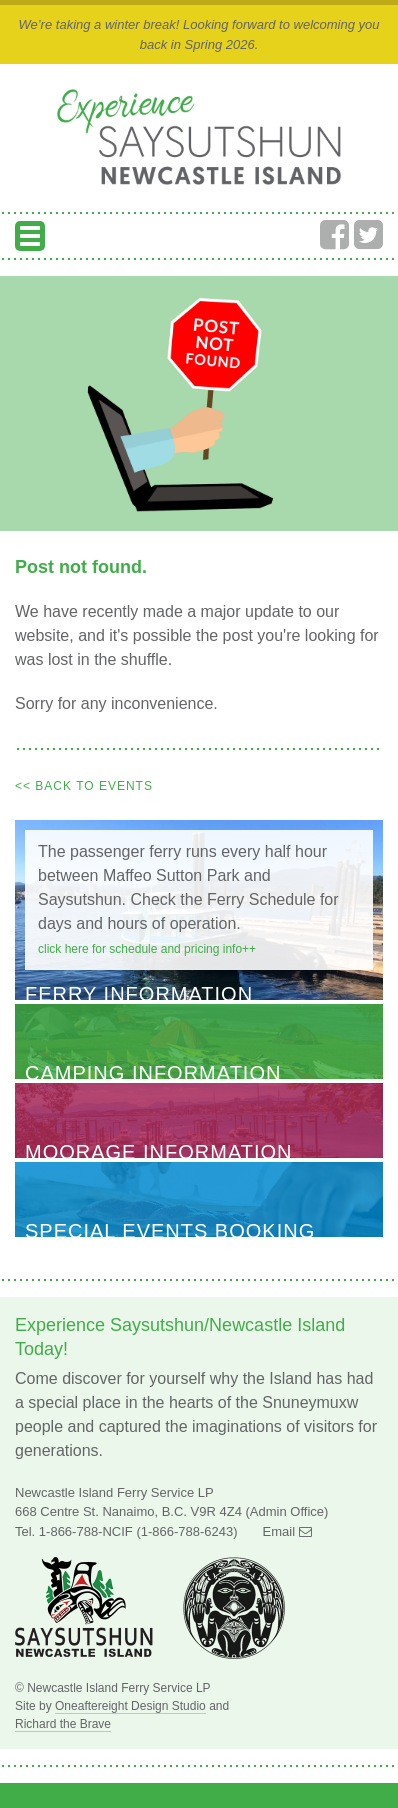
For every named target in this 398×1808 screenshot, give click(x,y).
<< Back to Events (84, 786)
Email (287, 1531)
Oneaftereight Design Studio (130, 1706)
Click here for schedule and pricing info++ (147, 949)
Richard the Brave (63, 1724)
